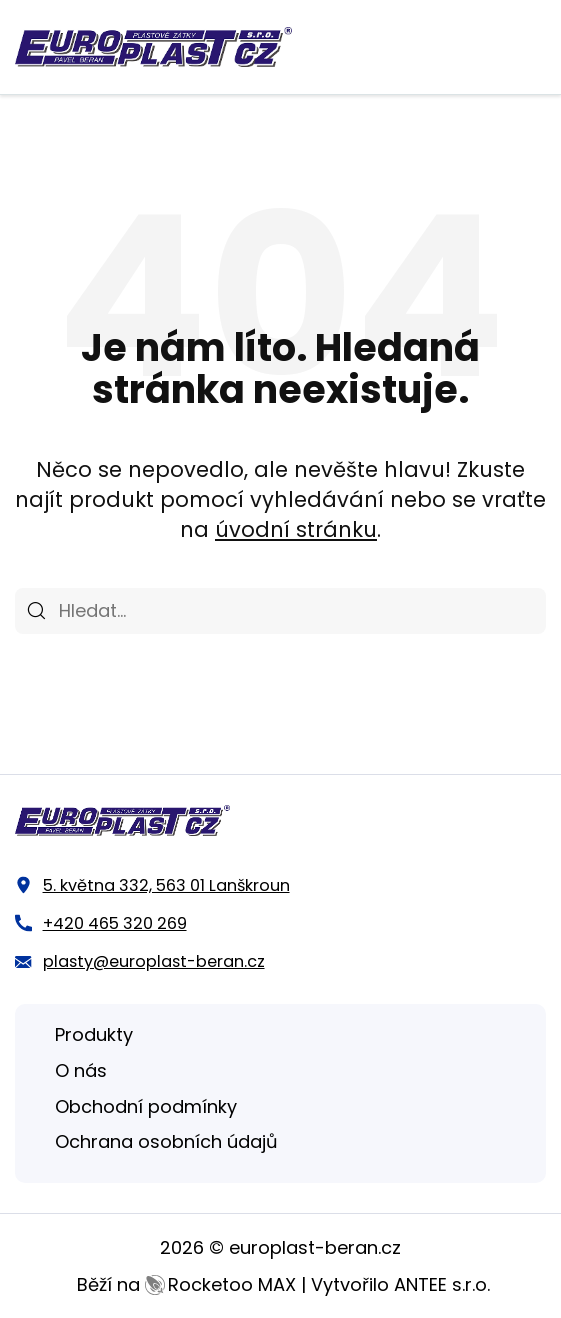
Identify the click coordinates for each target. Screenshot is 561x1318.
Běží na (186, 1284)
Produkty (94, 1034)
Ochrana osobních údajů (166, 1141)
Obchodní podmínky (146, 1106)
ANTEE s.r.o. (442, 1284)
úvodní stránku (296, 529)
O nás (81, 1070)
